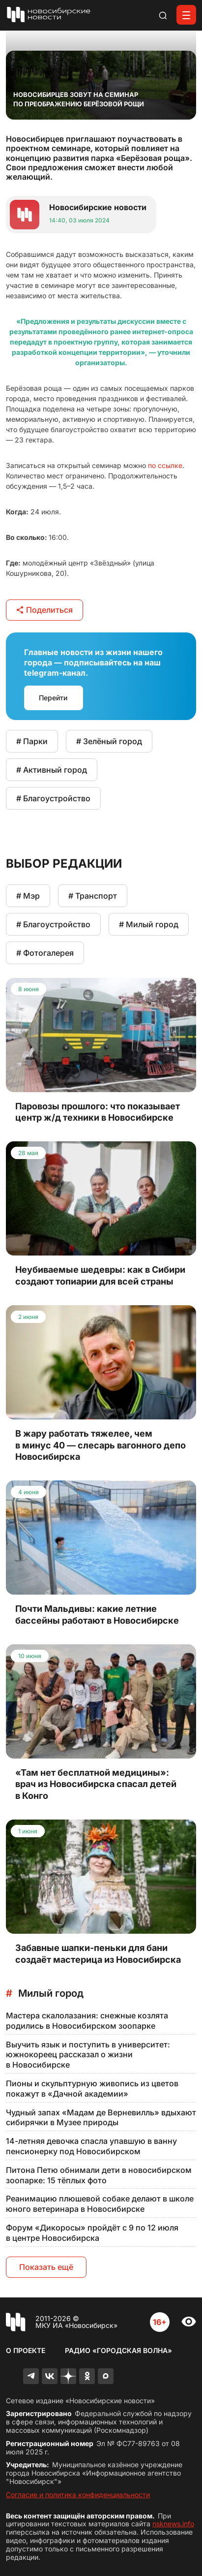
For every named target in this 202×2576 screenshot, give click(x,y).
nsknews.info (173, 2523)
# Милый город (148, 924)
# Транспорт (92, 896)
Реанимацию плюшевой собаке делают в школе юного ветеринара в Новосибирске (100, 2204)
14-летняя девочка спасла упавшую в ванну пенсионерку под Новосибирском (91, 2146)
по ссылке (165, 465)
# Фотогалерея (45, 953)
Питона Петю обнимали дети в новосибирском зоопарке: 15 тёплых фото (99, 2175)
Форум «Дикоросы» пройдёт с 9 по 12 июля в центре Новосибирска (92, 2233)
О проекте (25, 2350)
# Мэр (28, 896)
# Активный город (51, 770)
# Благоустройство (53, 798)
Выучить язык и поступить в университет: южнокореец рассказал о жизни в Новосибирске (88, 2055)
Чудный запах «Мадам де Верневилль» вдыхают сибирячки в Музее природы (101, 2117)
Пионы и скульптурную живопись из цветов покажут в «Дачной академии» (92, 2088)
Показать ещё (46, 2267)
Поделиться (44, 610)
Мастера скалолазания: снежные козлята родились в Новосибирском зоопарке (87, 2021)
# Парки (32, 741)
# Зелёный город (109, 741)
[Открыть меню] (186, 15)
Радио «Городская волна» (118, 2350)
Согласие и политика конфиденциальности (78, 2494)
